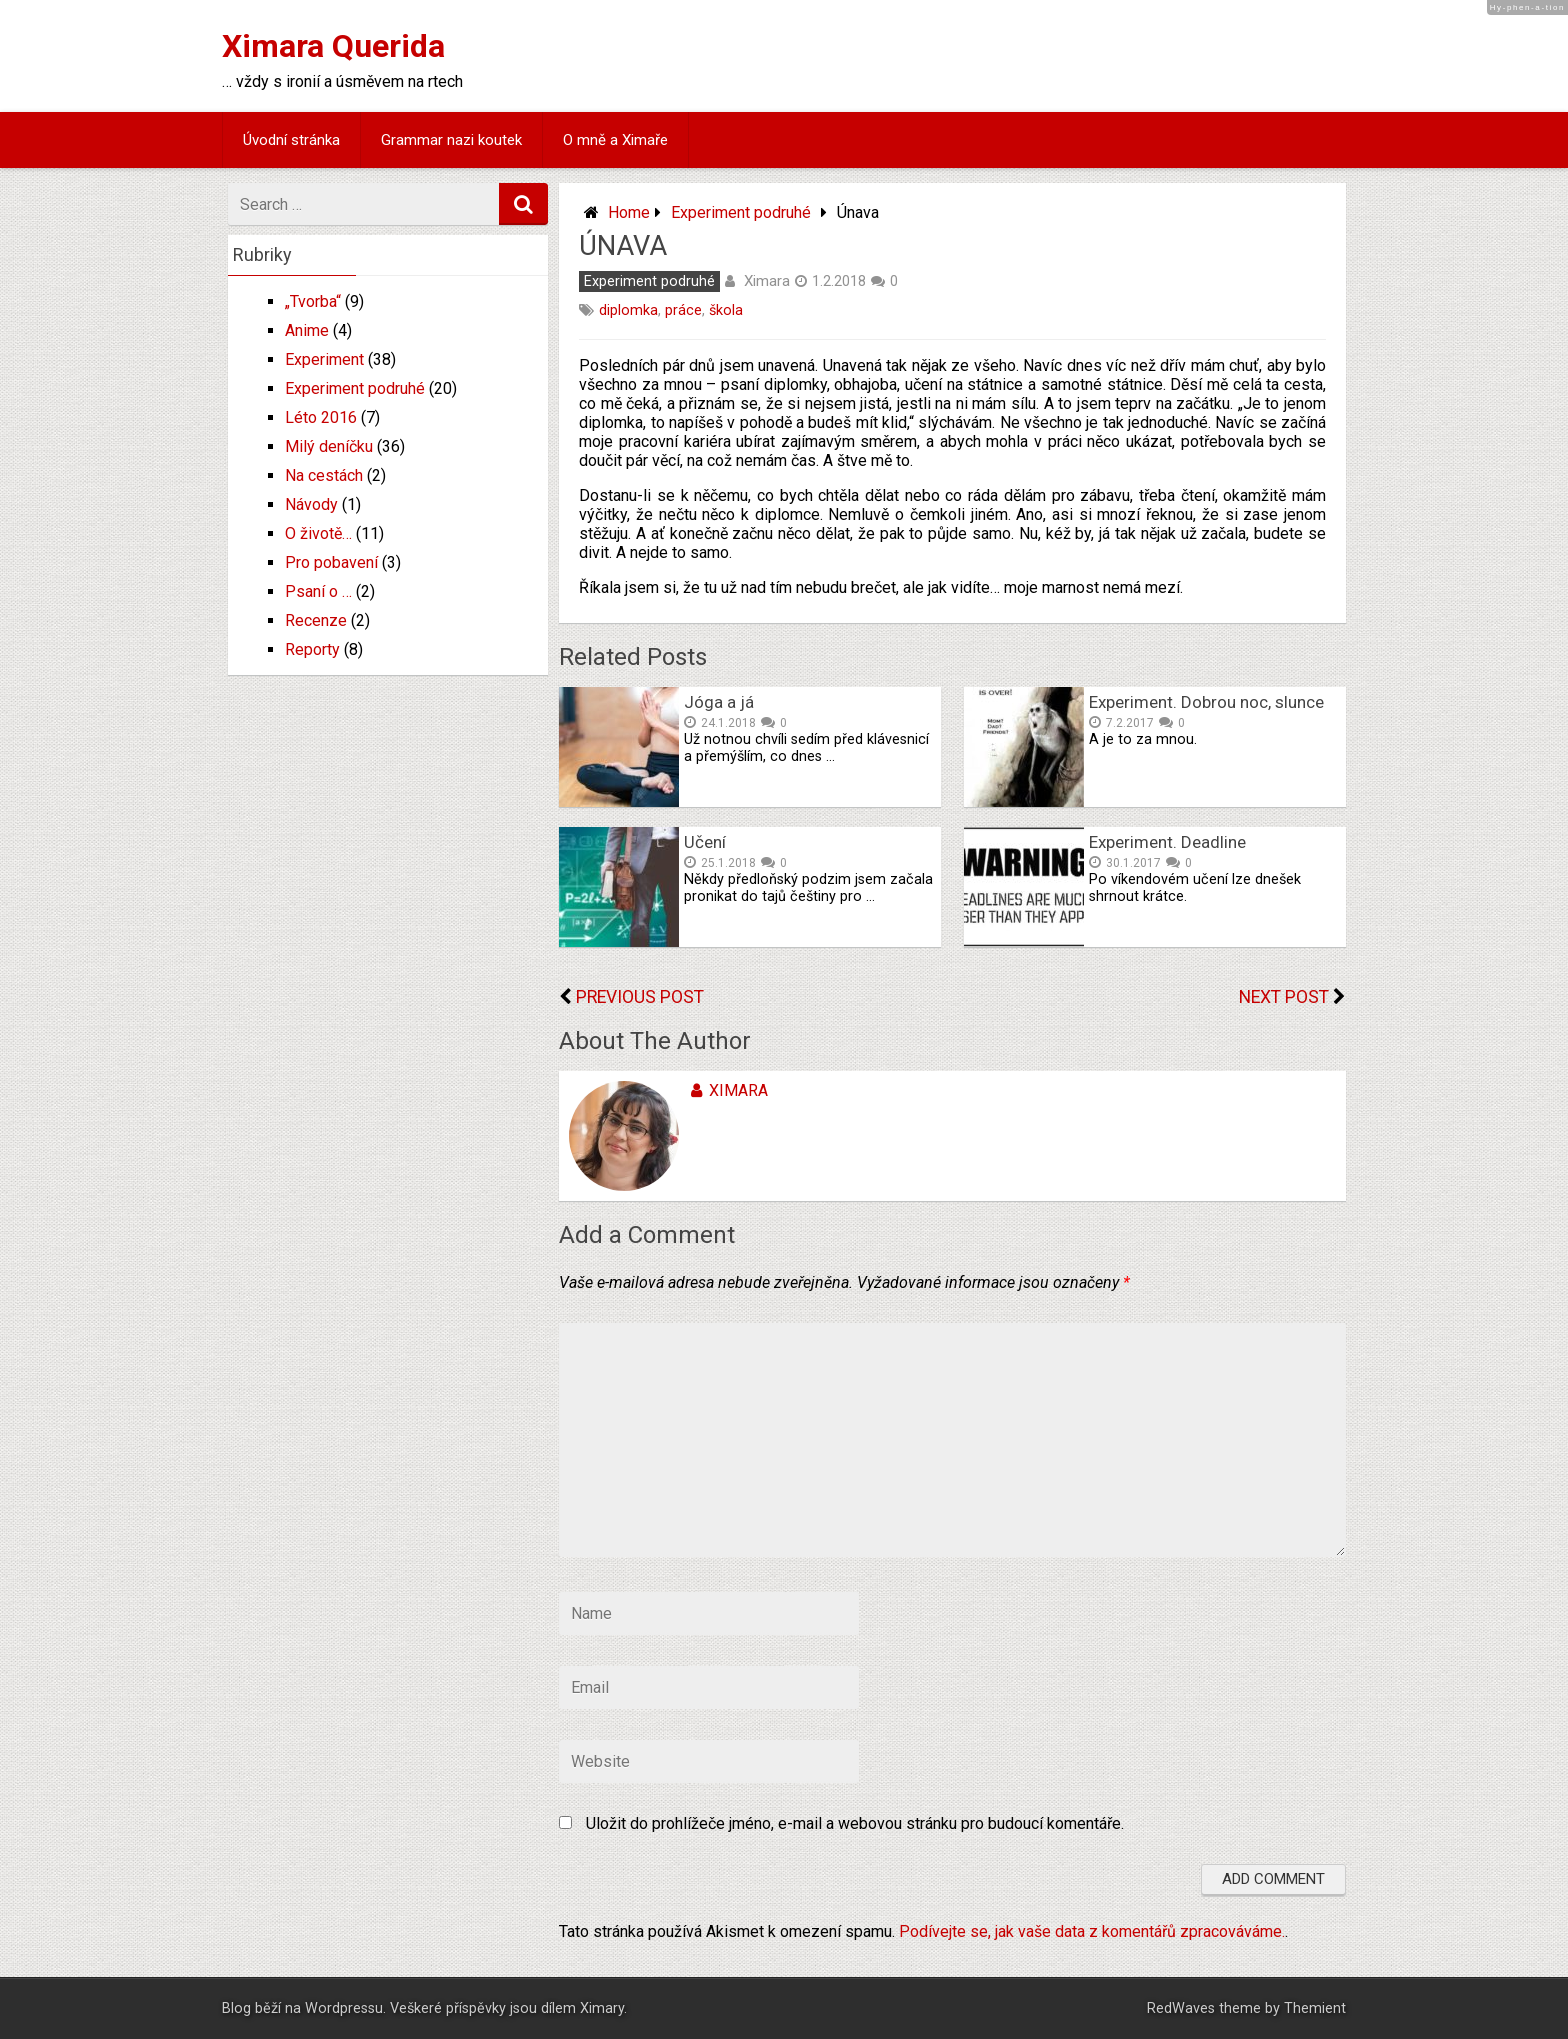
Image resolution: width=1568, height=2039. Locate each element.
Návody (311, 504)
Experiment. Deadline (1167, 842)
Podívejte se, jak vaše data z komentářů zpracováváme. (1092, 1931)
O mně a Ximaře (615, 140)
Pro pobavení (331, 562)
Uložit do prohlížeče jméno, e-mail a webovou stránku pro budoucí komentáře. (855, 1823)
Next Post (1284, 997)
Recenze (316, 620)
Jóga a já (719, 702)
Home (629, 212)
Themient (1315, 2008)
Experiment (324, 359)
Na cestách (324, 475)
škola (726, 310)
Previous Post (640, 997)
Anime (307, 330)
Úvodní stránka (291, 140)
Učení (705, 842)
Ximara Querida (333, 46)
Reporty (312, 649)
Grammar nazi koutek (451, 140)
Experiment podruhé (741, 212)
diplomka (628, 310)
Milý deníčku (329, 446)
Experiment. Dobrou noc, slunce (1206, 702)
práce (683, 310)
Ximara (767, 281)
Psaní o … (318, 591)
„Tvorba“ (313, 301)
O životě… (318, 533)
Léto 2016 (321, 417)
